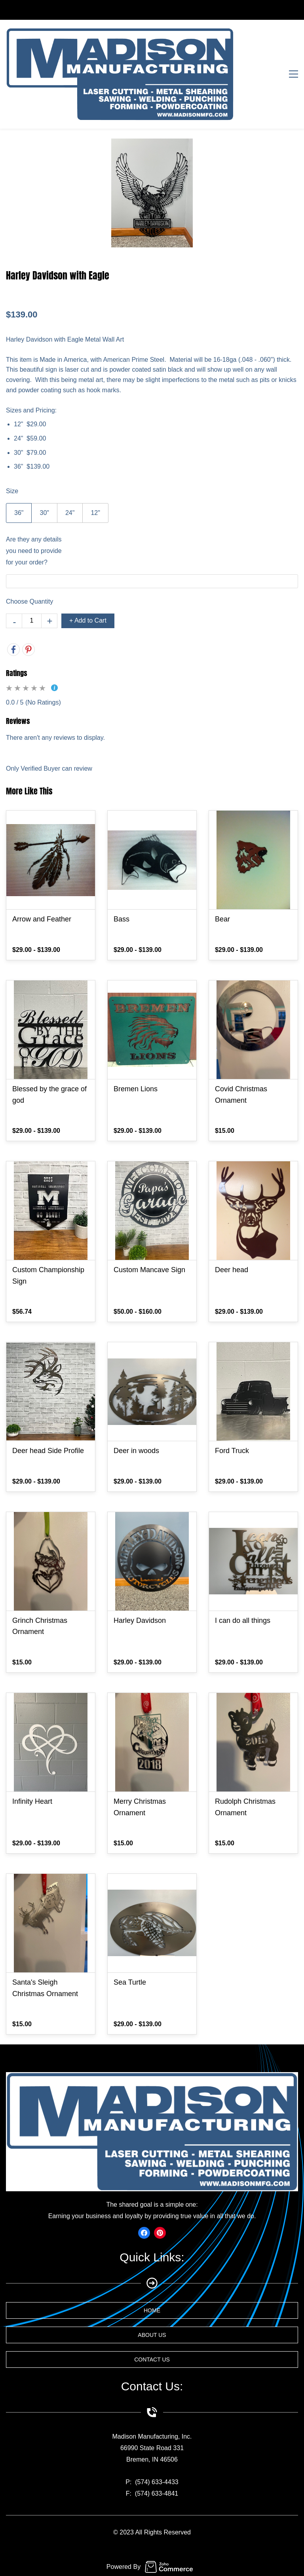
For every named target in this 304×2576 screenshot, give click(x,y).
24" (69, 512)
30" (44, 512)
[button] (152, 2310)
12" (95, 512)
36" (18, 512)
